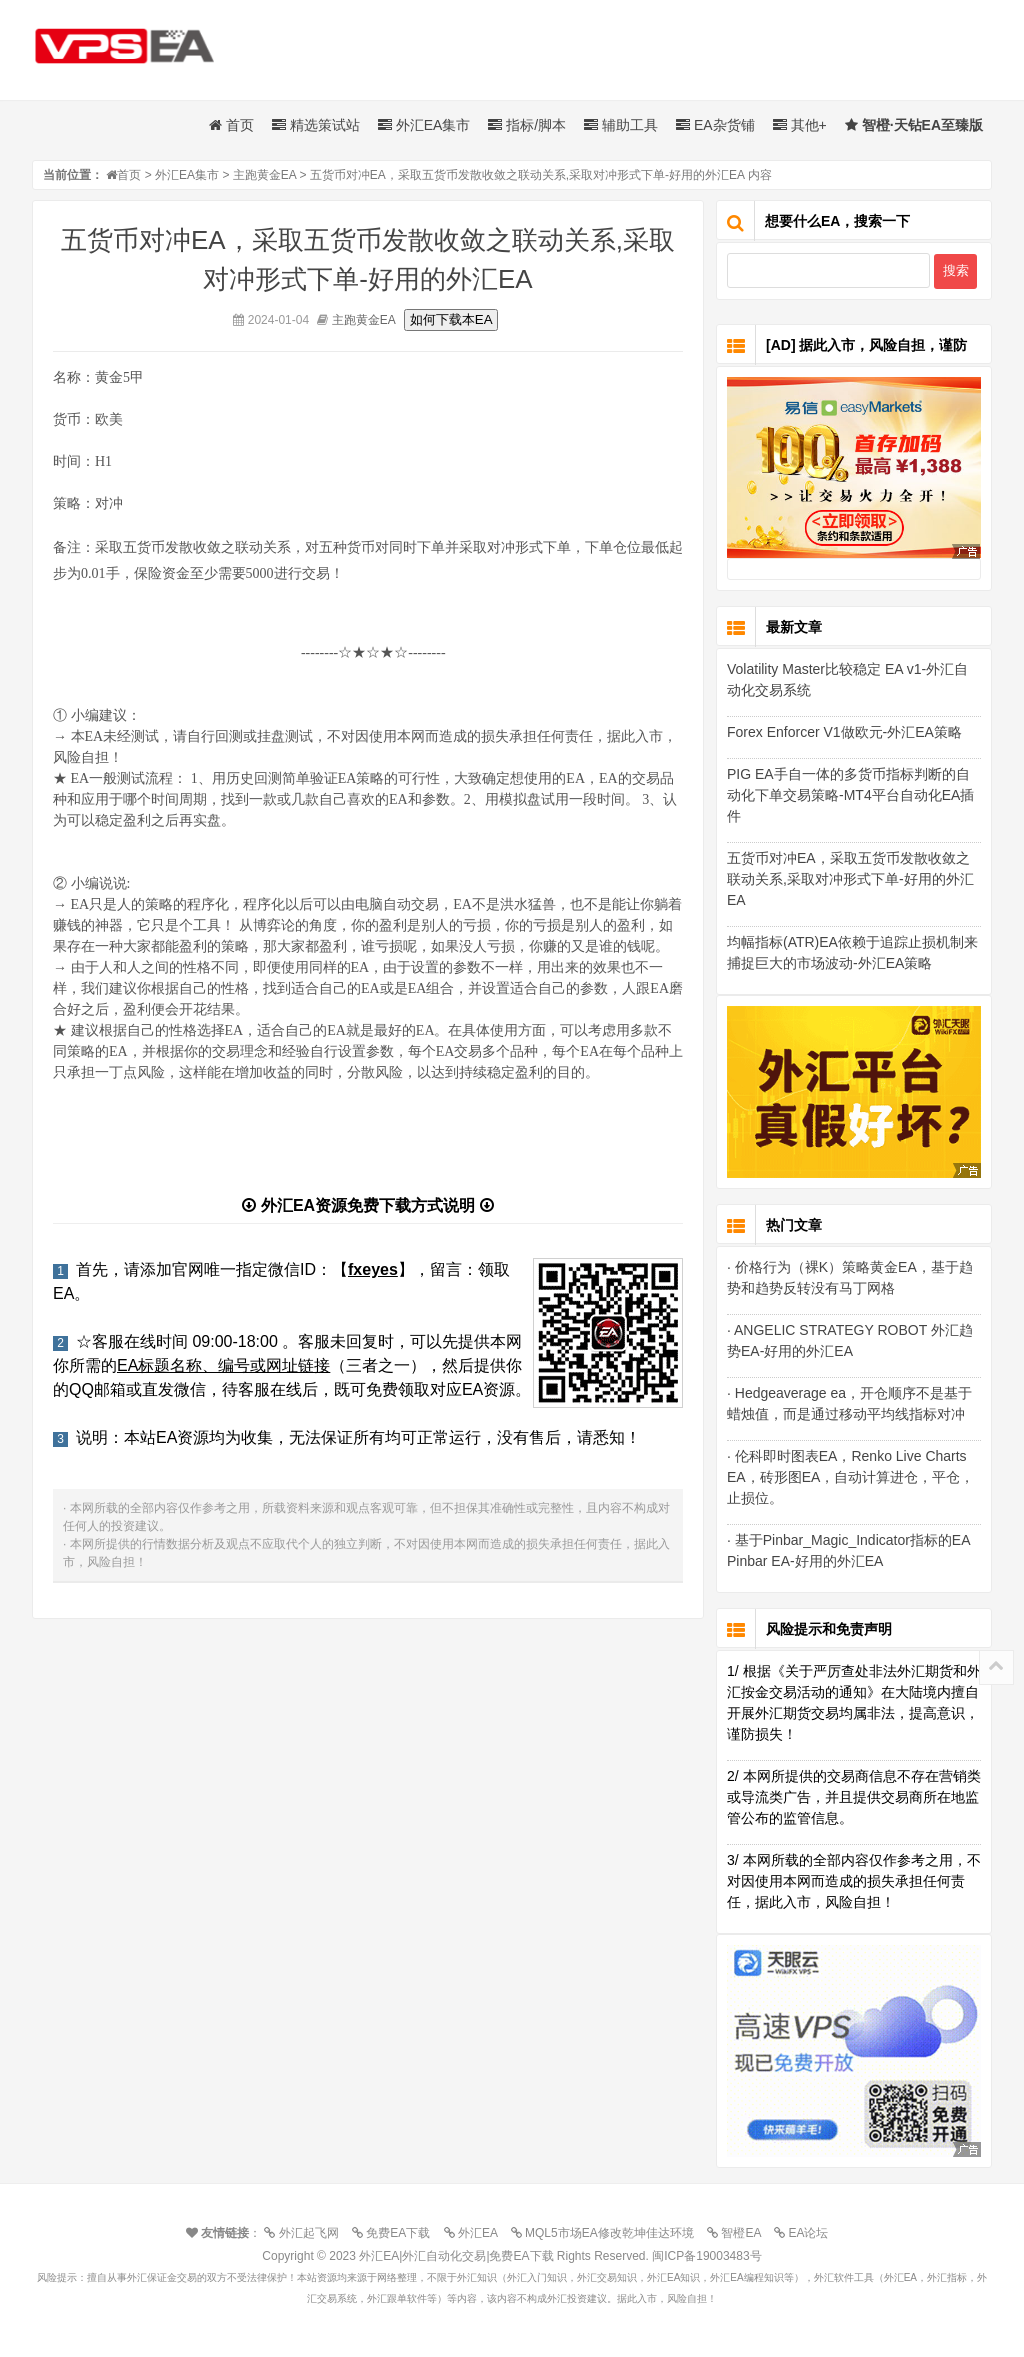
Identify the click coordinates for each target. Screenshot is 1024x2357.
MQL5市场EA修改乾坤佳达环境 (607, 2233)
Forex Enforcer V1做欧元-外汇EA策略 (844, 732)
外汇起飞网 (306, 2233)
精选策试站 (316, 125)
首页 (231, 125)
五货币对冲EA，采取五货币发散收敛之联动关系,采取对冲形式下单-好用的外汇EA (850, 879)
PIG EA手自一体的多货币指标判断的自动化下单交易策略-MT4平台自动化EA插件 (850, 795)
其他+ (800, 125)
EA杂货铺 (715, 125)
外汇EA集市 (424, 125)
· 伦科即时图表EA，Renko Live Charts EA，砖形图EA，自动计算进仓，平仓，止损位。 (850, 1477)
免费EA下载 (396, 2233)
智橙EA (739, 2233)
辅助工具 (621, 125)
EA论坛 (806, 2233)
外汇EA (476, 2233)
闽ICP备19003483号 (706, 2256)
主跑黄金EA (264, 175)
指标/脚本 (527, 125)
